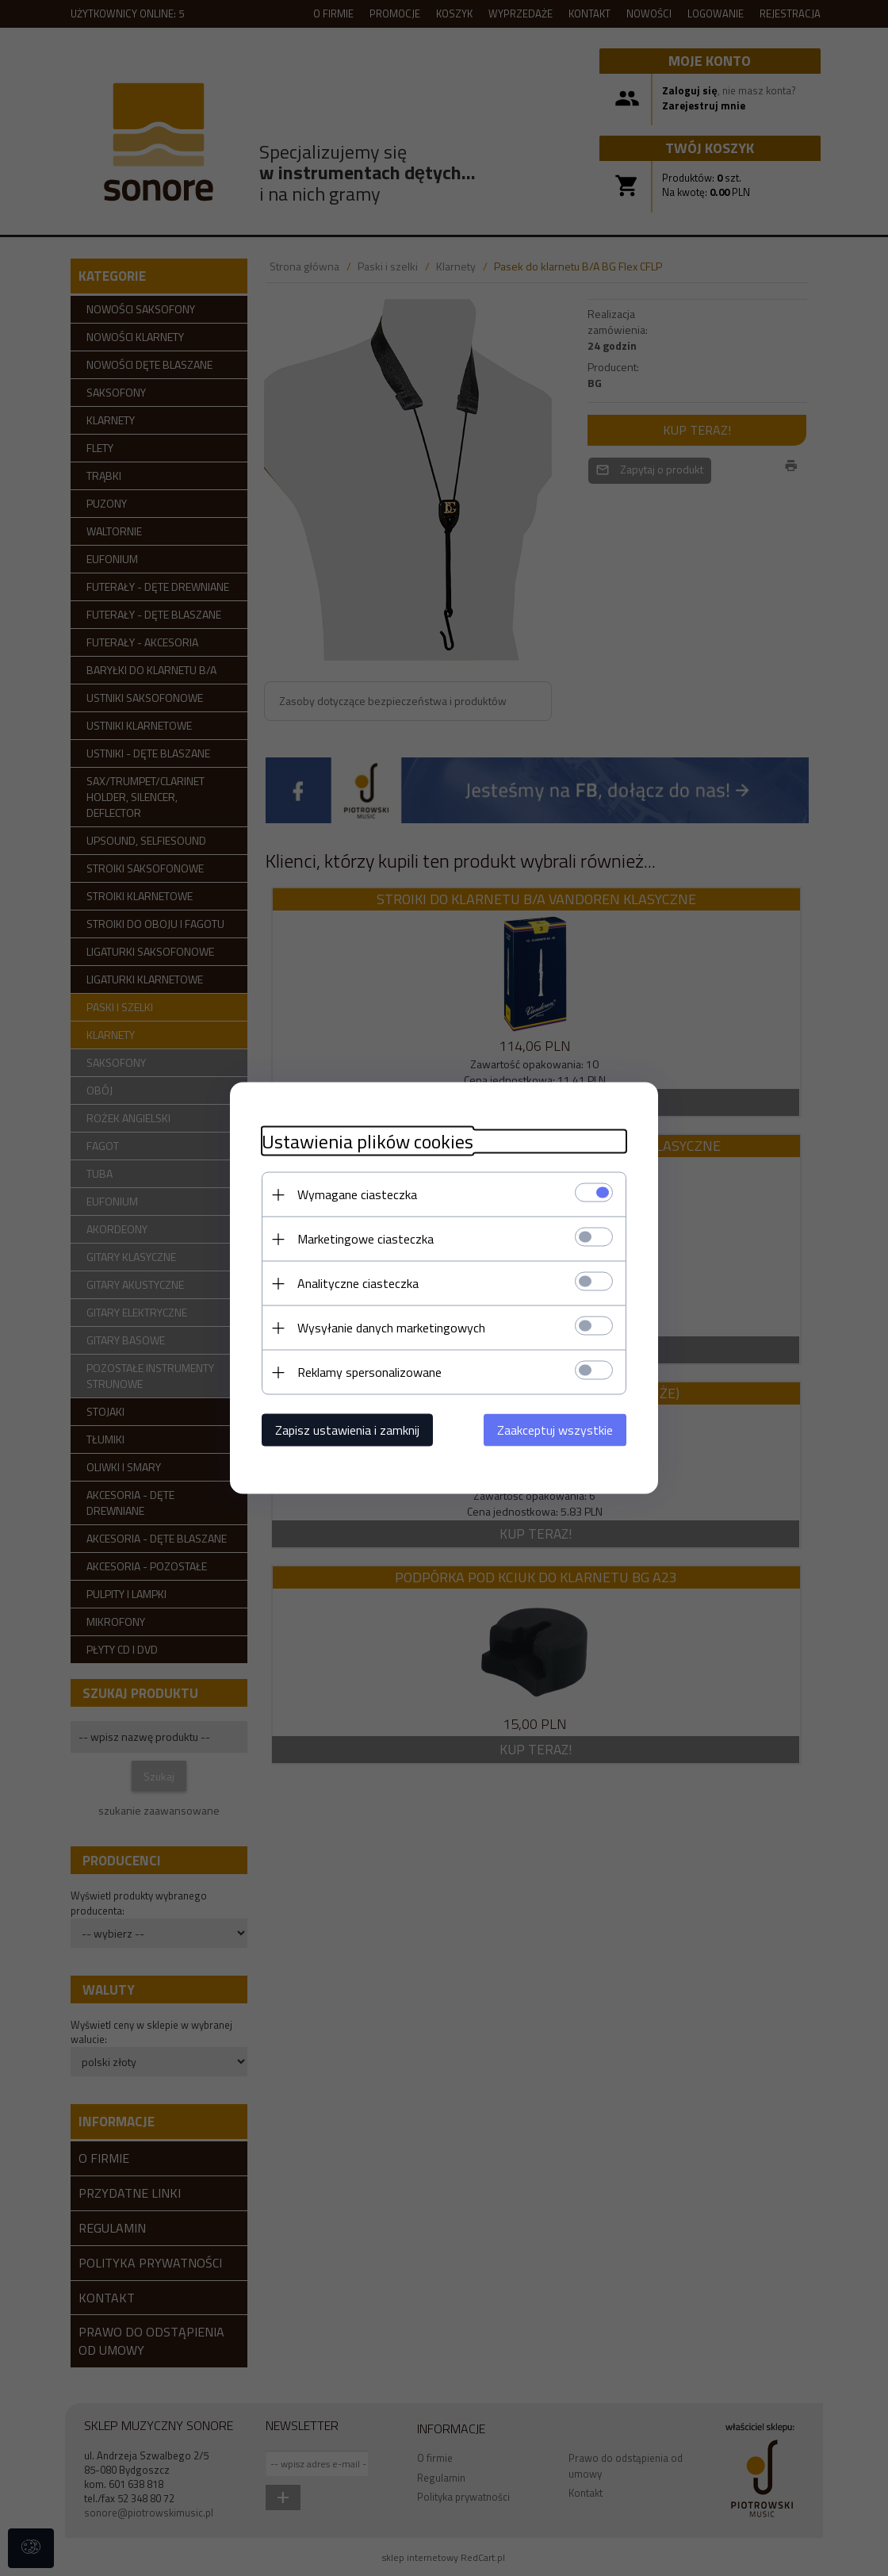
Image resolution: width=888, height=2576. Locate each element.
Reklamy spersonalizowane (369, 1372)
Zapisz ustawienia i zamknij (347, 1429)
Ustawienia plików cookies (367, 1141)
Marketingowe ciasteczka (365, 1238)
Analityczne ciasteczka (358, 1283)
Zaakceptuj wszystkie (555, 1429)
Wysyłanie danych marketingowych (391, 1327)
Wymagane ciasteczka (357, 1194)
